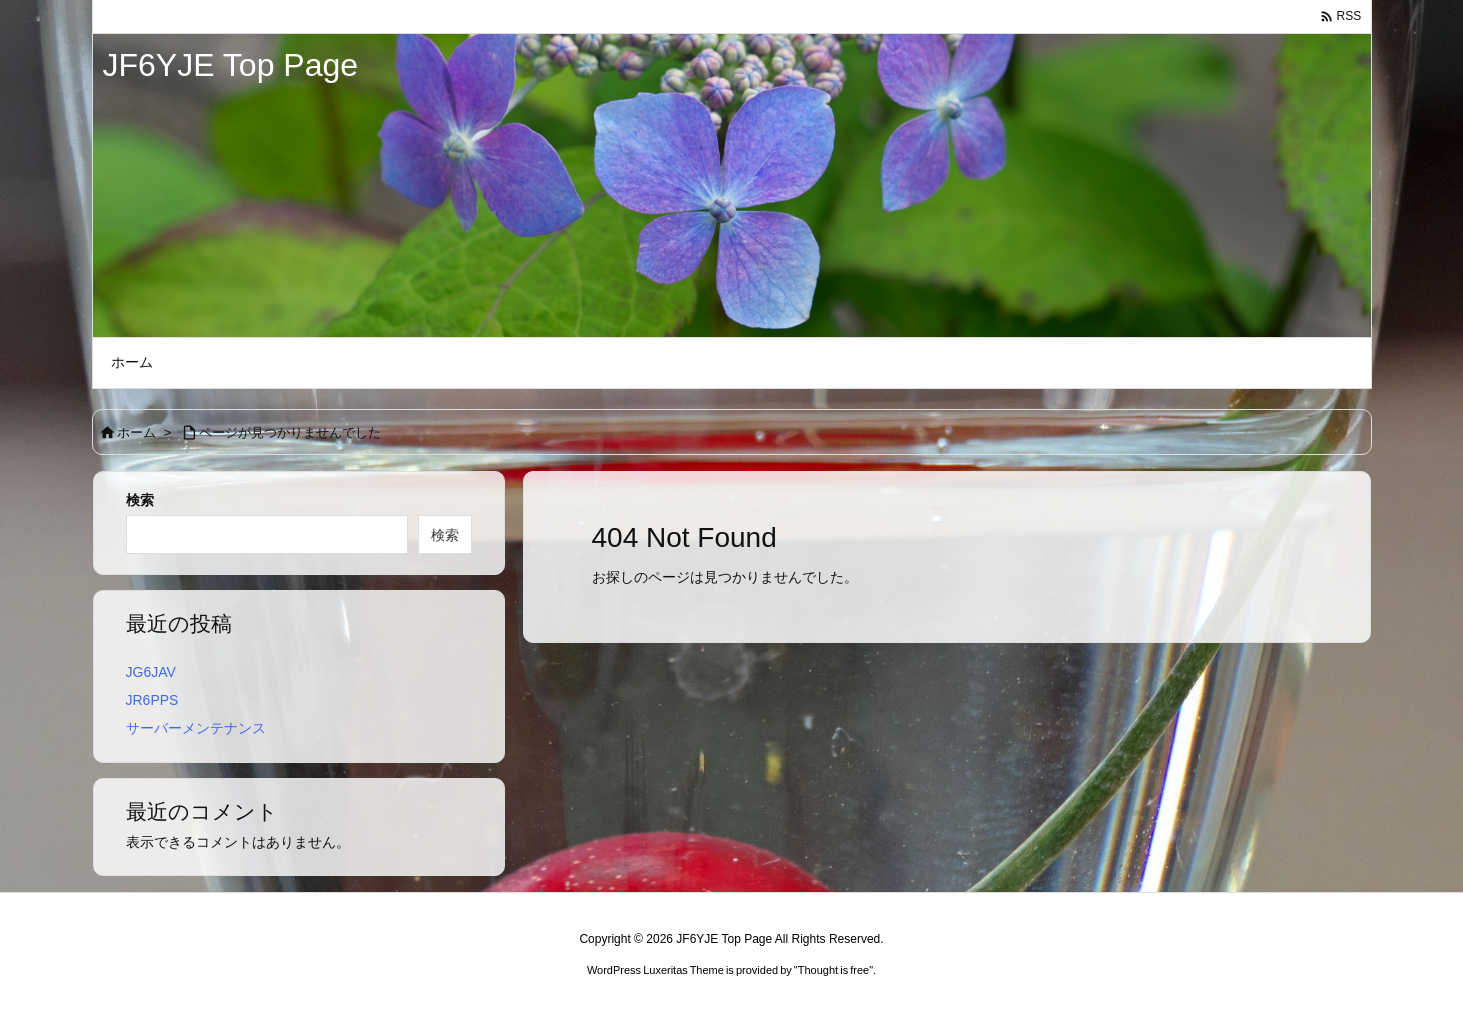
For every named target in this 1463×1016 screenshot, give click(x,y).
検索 (140, 500)
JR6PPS (152, 700)
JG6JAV (151, 672)
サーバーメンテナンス (196, 728)
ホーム (136, 432)
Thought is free (833, 970)
